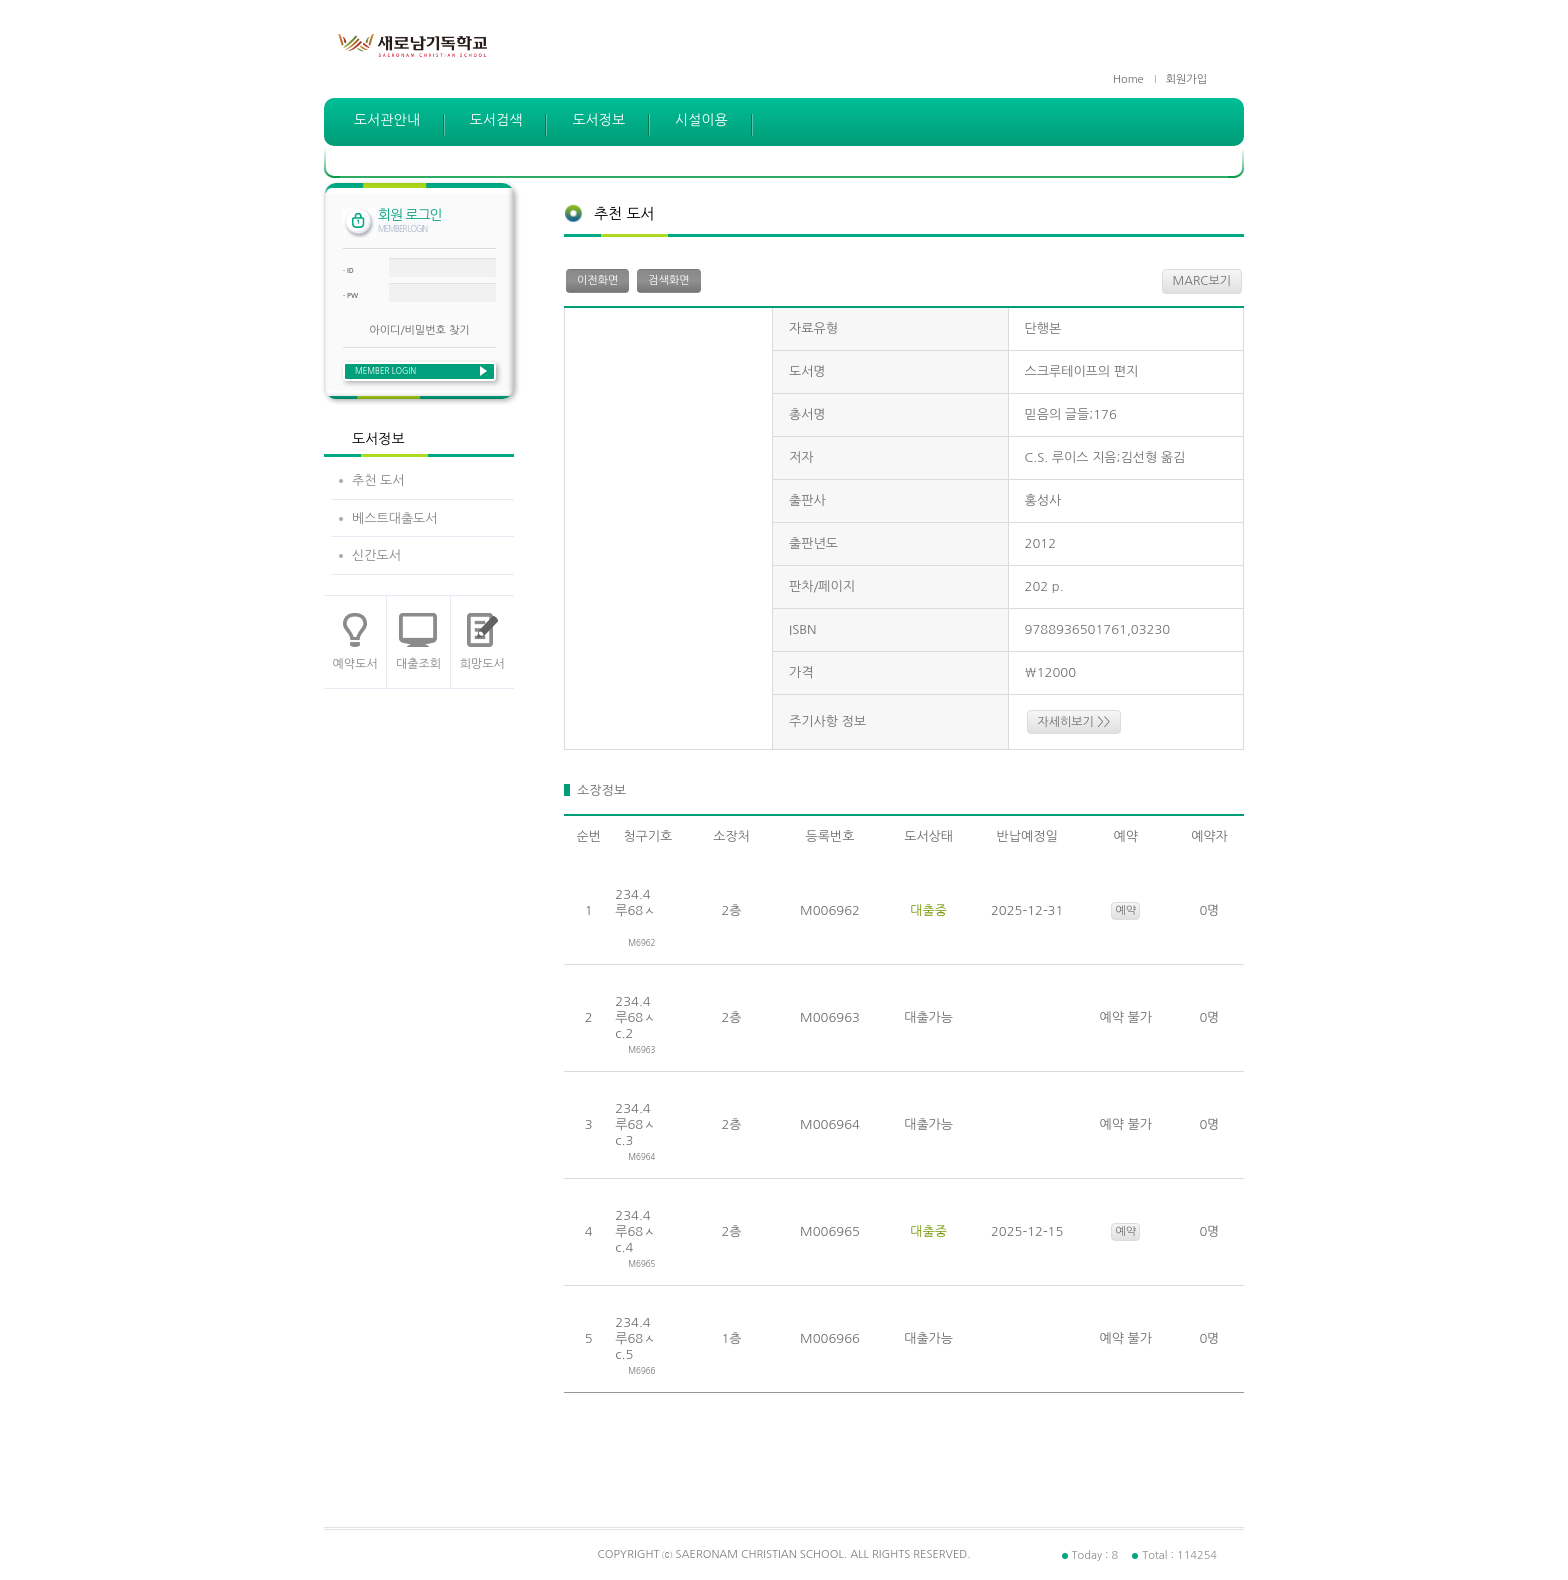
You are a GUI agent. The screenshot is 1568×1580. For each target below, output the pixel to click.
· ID (348, 270)
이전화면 (597, 280)
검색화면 (668, 280)
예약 (1125, 910)
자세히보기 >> (1074, 722)
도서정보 (598, 120)
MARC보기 (1202, 281)
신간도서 (376, 555)
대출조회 (418, 664)
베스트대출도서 (395, 518)
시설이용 (701, 120)
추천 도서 (378, 480)
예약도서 (355, 664)
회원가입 (1186, 79)
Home (1128, 79)
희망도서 (482, 664)
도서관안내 (387, 120)
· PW (350, 295)
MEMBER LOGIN (385, 371)
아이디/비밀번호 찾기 (419, 330)
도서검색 (496, 120)
